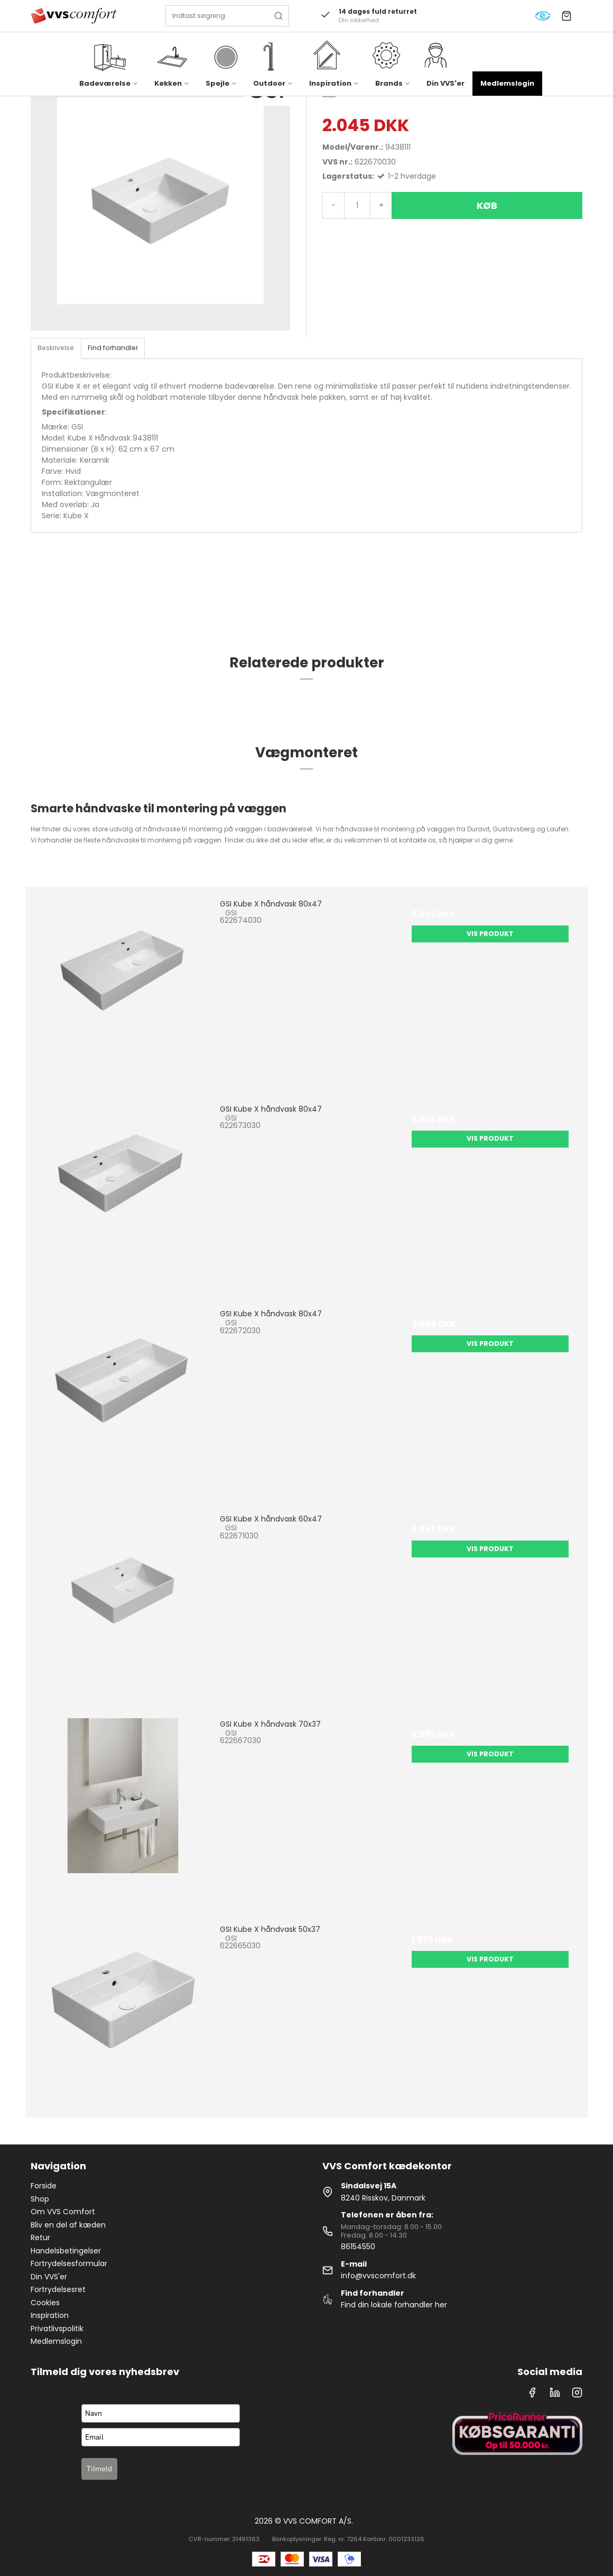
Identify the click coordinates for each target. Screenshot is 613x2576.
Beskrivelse (56, 347)
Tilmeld (99, 2468)
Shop (40, 2199)
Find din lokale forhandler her (394, 2304)
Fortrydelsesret (58, 2289)
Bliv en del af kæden (68, 2225)
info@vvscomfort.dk (378, 2275)
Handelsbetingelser (66, 2250)
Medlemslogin (507, 83)
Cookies (45, 2302)
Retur (40, 2237)
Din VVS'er (445, 83)
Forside (44, 2185)
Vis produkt (490, 933)
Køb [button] (487, 205)
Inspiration (50, 2315)
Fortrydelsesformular (69, 2263)
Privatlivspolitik (57, 2328)
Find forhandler (113, 347)
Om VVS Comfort (63, 2211)
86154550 (358, 2246)
